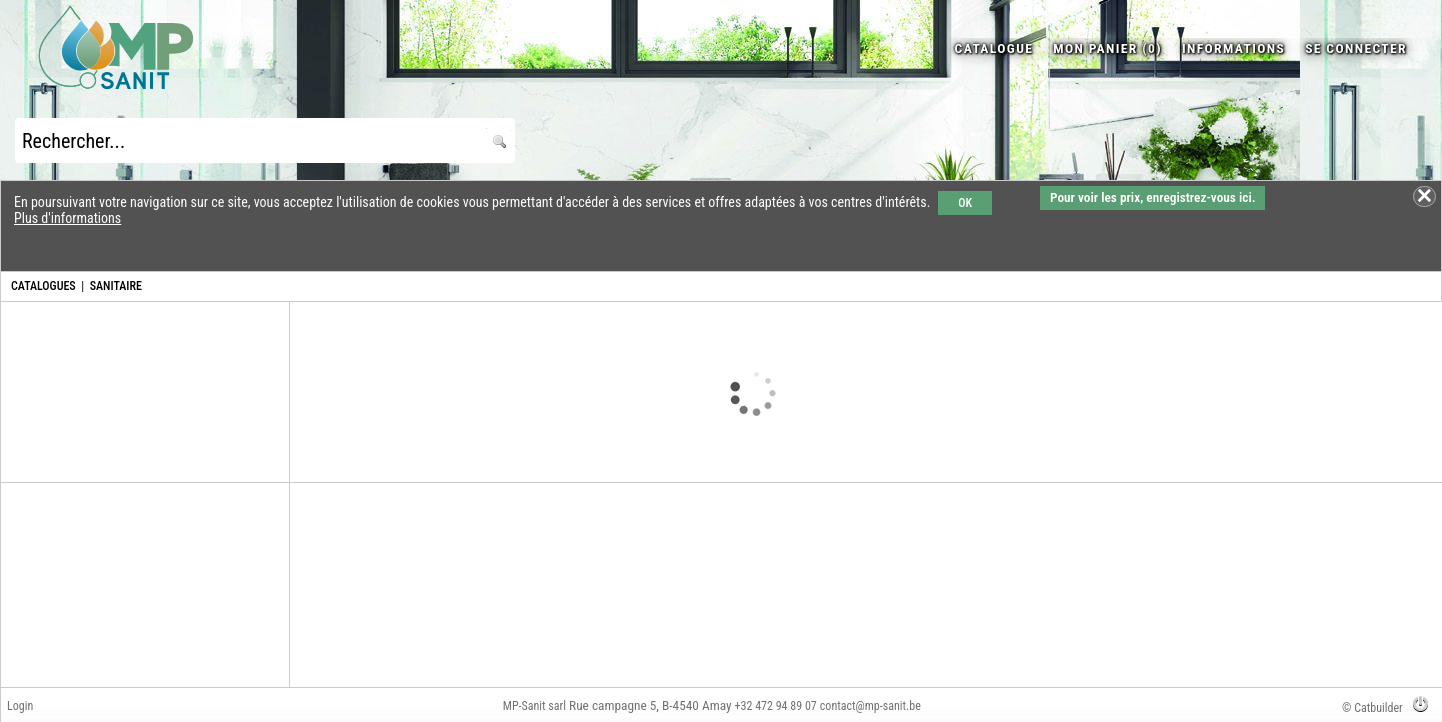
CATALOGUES (43, 286)
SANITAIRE (116, 286)
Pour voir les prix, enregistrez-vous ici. (1152, 197)
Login (20, 706)
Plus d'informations (67, 218)
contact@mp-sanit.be (870, 706)
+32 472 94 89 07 (776, 706)
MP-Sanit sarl (534, 706)
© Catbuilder (1372, 708)
